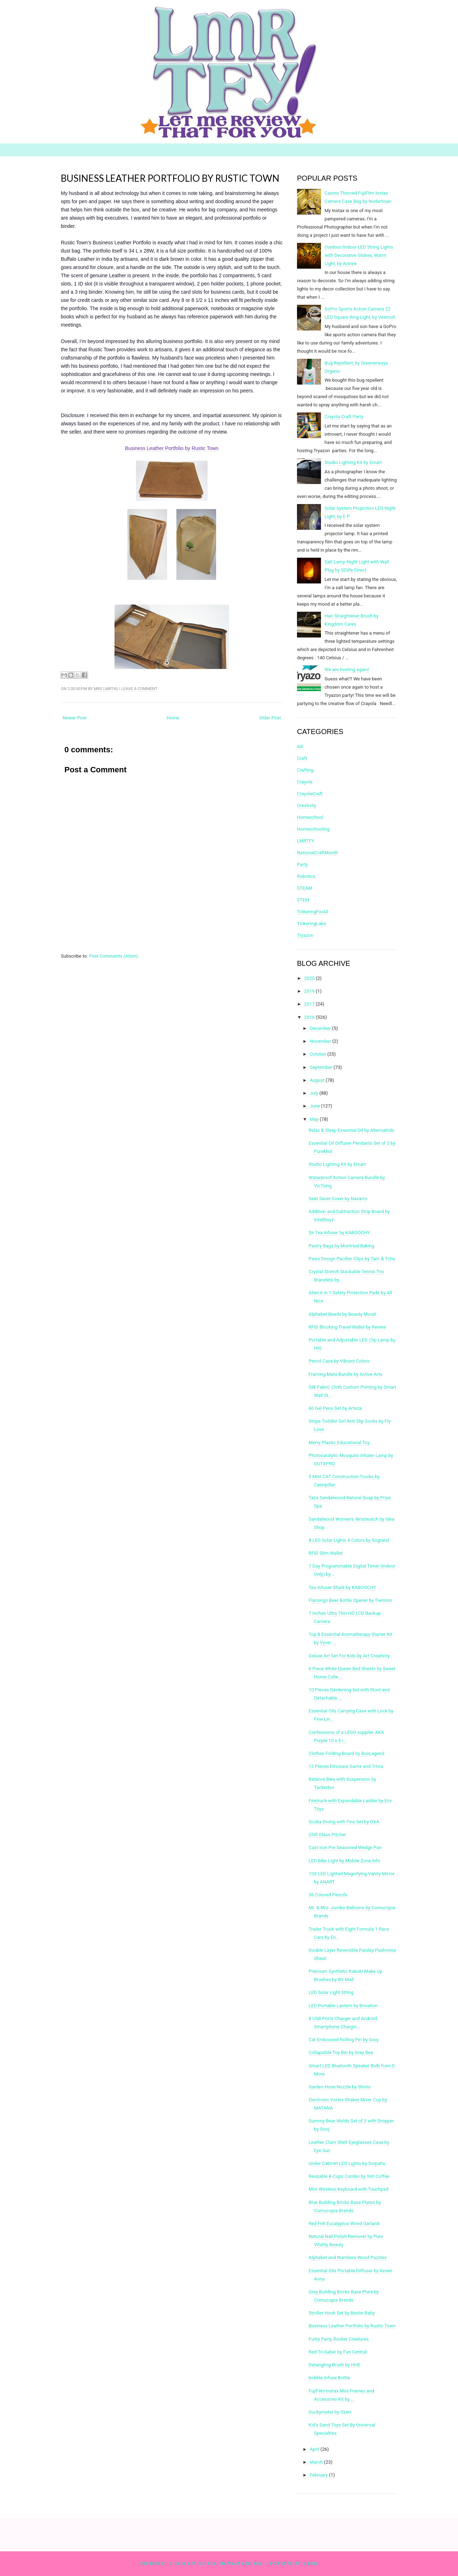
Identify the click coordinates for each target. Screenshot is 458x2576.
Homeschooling (313, 829)
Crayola (304, 781)
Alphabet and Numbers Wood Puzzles (347, 2257)
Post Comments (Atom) (113, 956)
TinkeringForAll (312, 911)
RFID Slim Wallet (325, 1553)
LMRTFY (306, 841)
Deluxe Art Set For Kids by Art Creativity (349, 1655)
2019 (309, 991)
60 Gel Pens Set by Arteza (335, 1408)
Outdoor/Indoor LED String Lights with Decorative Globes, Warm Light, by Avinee (359, 255)
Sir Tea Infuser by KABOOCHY (339, 1232)
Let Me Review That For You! (226, 2563)
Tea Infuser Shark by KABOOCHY (342, 1587)
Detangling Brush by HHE (334, 2364)
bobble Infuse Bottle (329, 2377)
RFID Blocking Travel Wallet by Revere (347, 1327)
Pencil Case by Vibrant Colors (338, 1361)
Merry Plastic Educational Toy (339, 1442)
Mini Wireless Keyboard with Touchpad (348, 2189)
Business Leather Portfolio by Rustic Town (170, 178)
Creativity (306, 805)
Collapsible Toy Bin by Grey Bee (340, 2052)
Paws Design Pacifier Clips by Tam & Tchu (351, 1258)
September (321, 1067)
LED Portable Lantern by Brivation (342, 2005)
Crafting (305, 770)
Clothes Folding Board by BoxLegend (346, 1753)
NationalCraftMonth (317, 852)
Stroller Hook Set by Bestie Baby (341, 2313)
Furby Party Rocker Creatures (338, 2339)
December (320, 1028)
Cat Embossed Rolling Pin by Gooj (343, 2039)
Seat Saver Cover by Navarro (337, 1198)
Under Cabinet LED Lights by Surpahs (346, 2163)
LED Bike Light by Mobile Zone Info (344, 1860)
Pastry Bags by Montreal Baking (341, 1245)
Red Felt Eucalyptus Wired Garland (343, 2223)
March (316, 2462)
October (318, 1054)
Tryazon (305, 935)
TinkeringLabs (311, 923)
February (319, 2475)
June (315, 1106)
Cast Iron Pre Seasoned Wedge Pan (344, 1847)
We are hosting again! (347, 669)
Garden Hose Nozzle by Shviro (339, 2086)
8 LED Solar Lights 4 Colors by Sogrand (348, 1540)
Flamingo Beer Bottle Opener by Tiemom (350, 1600)
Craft (302, 758)
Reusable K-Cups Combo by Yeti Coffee (348, 2176)
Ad (300, 746)
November (320, 1041)
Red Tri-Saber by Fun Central (337, 2352)
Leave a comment (139, 688)
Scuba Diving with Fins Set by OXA (343, 1821)
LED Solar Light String (330, 1992)
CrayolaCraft (310, 793)
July (314, 1093)
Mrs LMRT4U (106, 688)
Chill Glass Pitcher (327, 1834)
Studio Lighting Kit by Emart (353, 462)
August (317, 1080)
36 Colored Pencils (327, 1894)
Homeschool (310, 817)
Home (173, 717)
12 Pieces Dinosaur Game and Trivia (345, 1766)
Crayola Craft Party (344, 416)
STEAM (304, 888)
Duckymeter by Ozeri (329, 2412)
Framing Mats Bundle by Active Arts (345, 1374)
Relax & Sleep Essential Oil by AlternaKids (351, 1130)
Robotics (306, 876)
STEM (303, 900)
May (314, 1119)
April (315, 2449)
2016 (309, 1017)
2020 (309, 978)
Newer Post (75, 717)
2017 (309, 1004)
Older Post (270, 717)
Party (302, 864)
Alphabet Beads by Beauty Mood (341, 1314)
